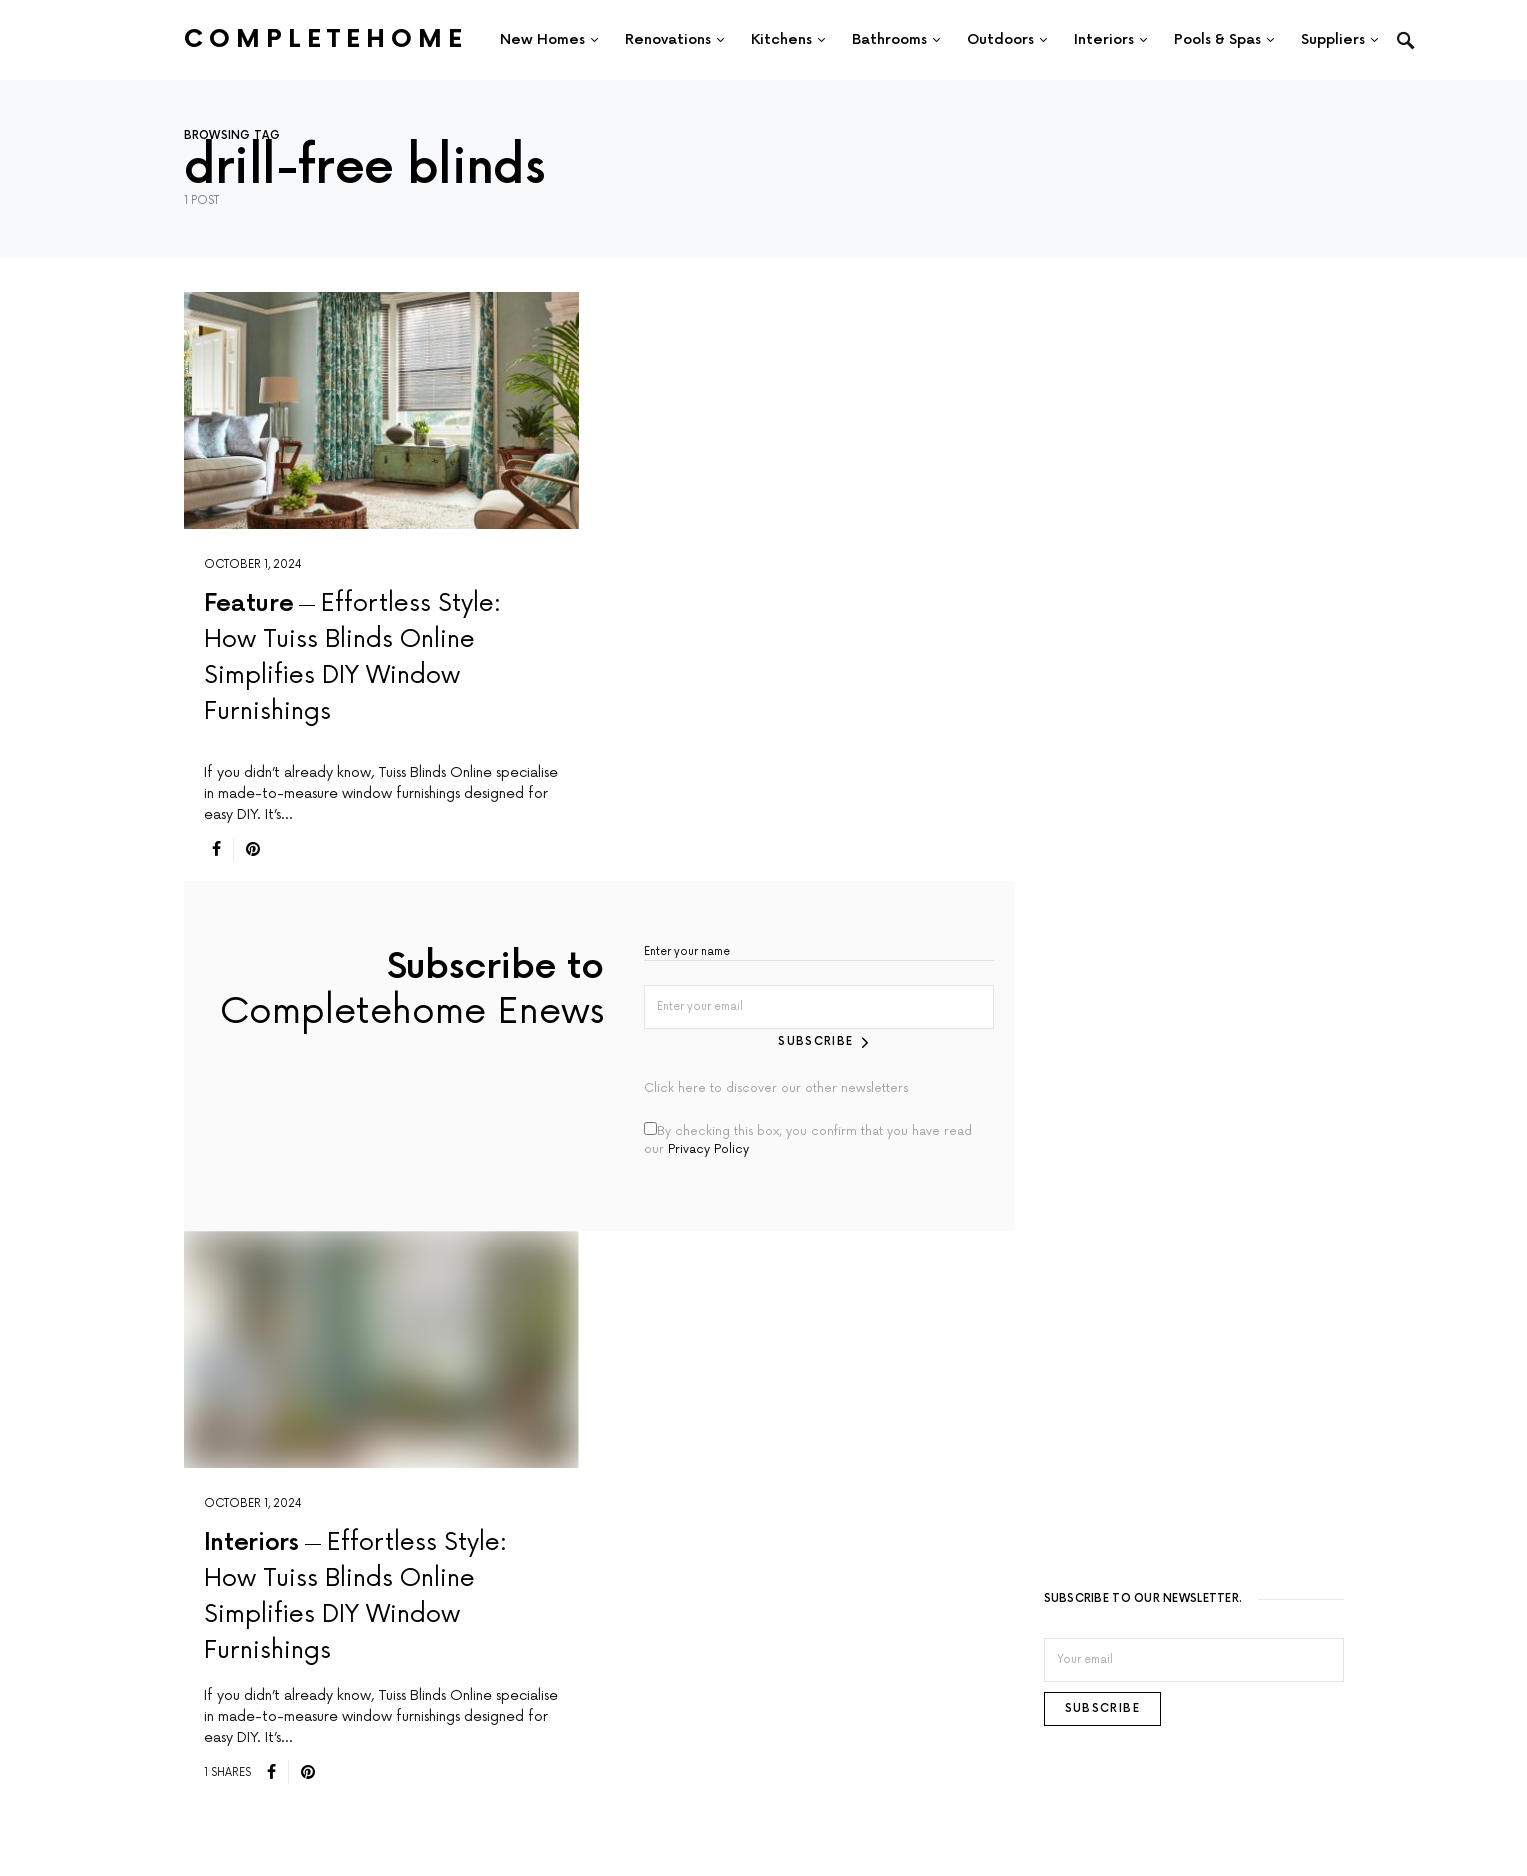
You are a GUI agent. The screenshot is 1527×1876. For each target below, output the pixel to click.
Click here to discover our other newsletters (776, 1088)
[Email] (1194, 1660)
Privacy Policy (708, 1149)
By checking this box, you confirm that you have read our (808, 1139)
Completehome (326, 39)
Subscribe (815, 1041)
